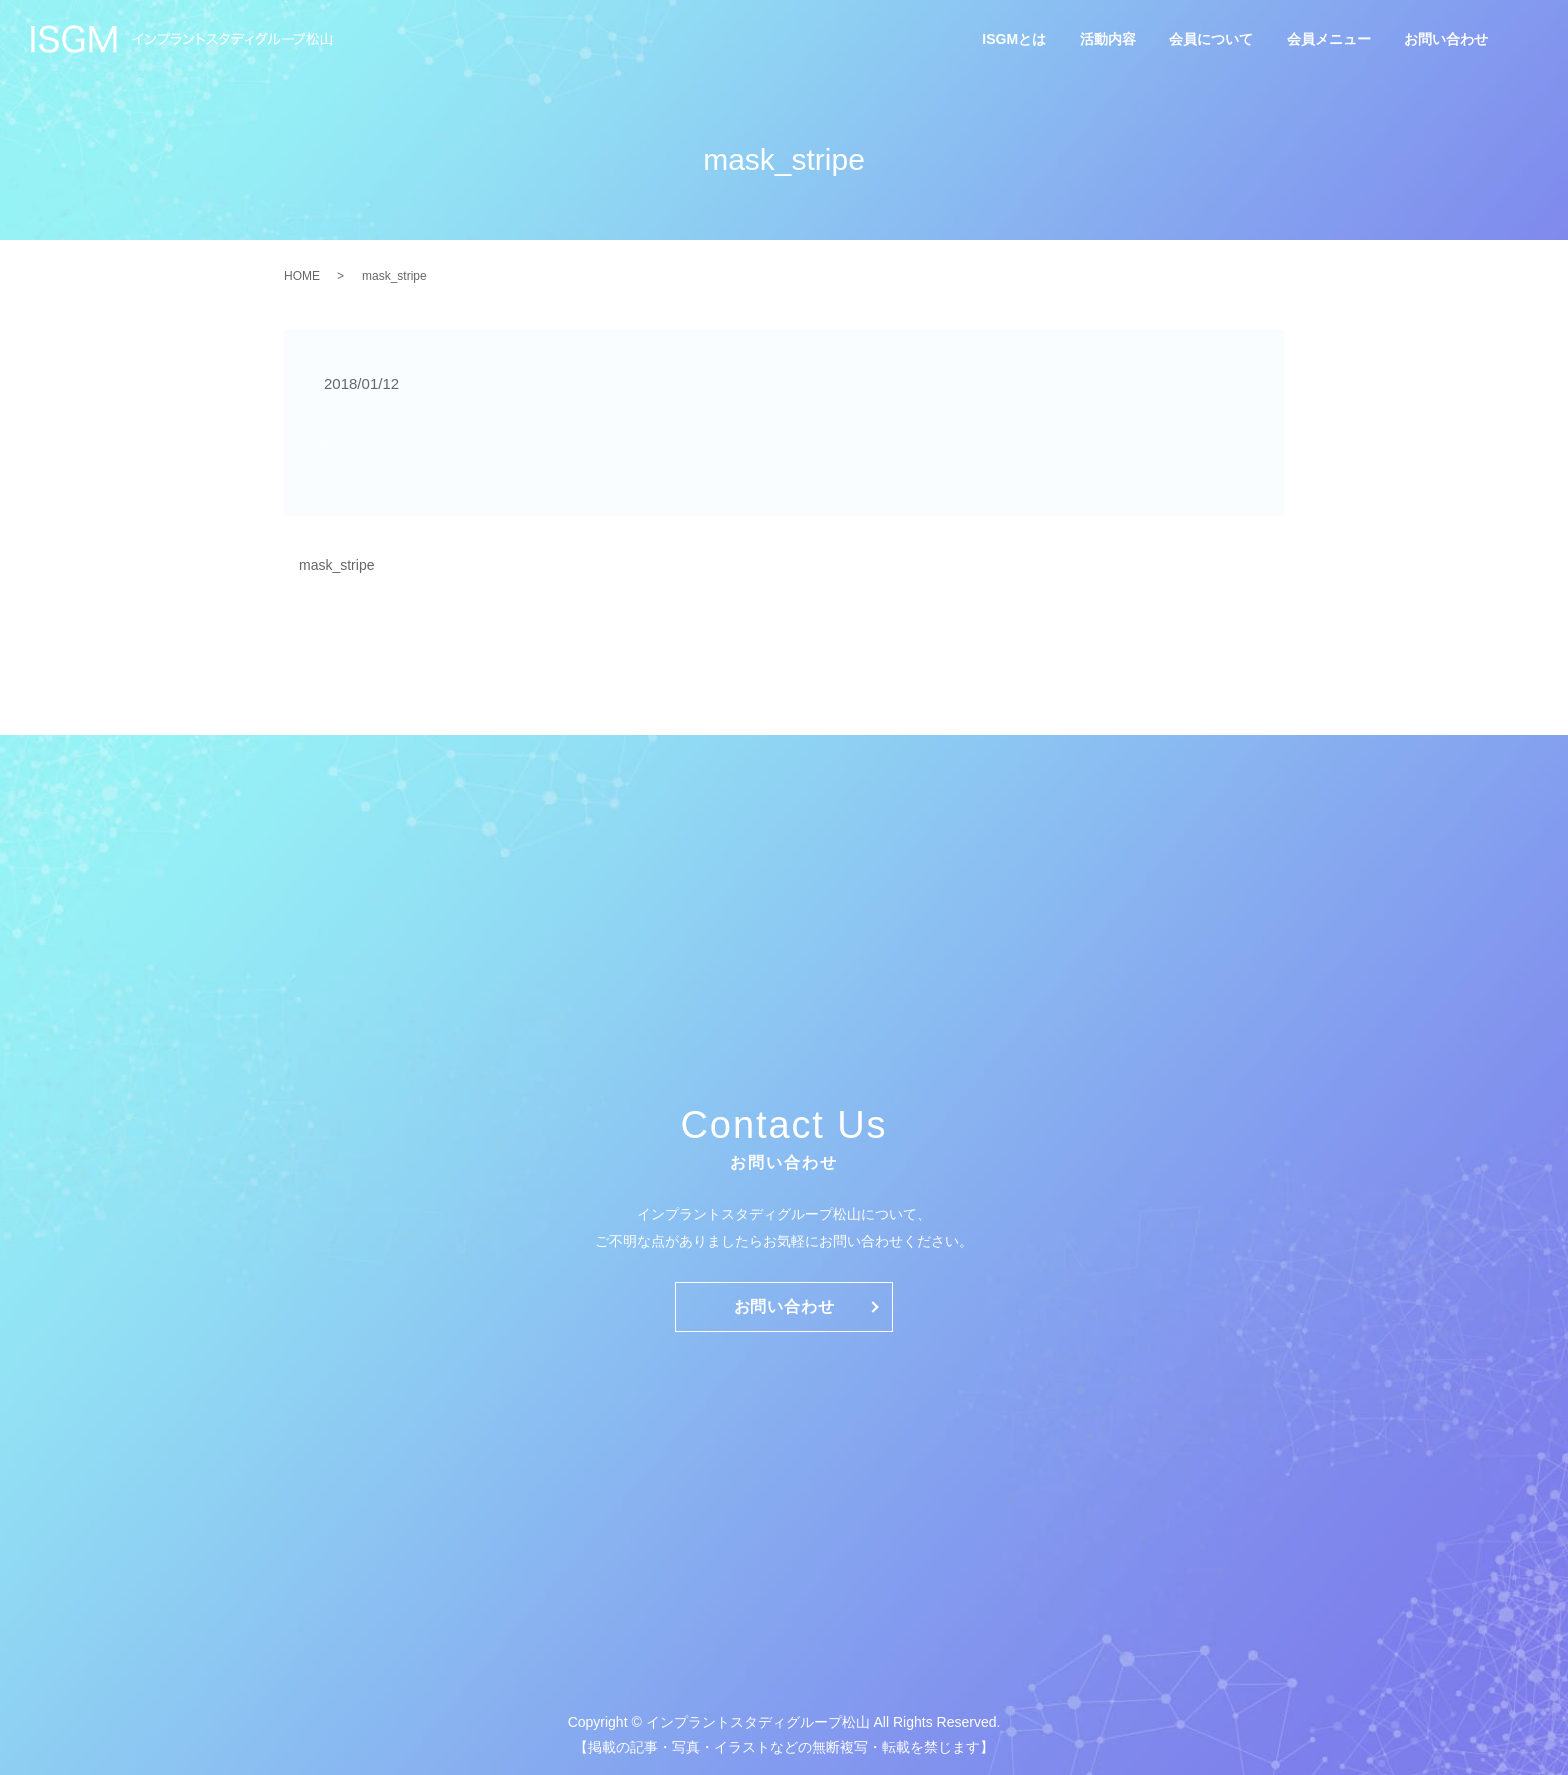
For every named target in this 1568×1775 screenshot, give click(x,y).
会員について (1211, 40)
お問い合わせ (1446, 40)
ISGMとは (1014, 40)
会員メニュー (1329, 40)
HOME (302, 276)
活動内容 (1108, 40)
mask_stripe (336, 565)
